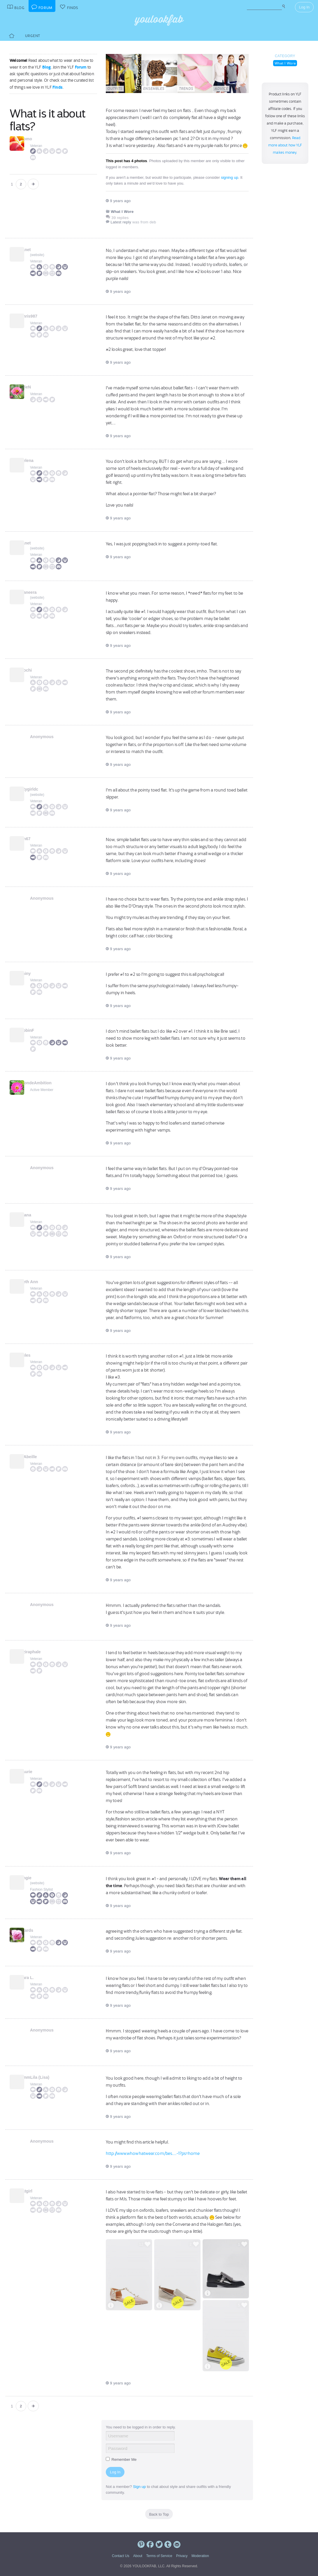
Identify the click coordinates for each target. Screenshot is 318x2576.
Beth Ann (39, 1281)
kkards (36, 1930)
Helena (36, 460)
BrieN (35, 387)
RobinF (37, 1030)
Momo (36, 138)
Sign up (139, 2486)
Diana (35, 1215)
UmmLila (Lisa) (44, 2077)
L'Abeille (38, 1456)
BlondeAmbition (46, 1083)
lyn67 (35, 838)
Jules (35, 1355)
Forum (81, 67)
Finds (57, 87)
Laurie (36, 1771)
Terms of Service (159, 2556)
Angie (35, 1877)
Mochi (36, 670)
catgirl (36, 2191)
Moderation (200, 2556)
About (137, 2556)
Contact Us (120, 2556)
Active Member (41, 1090)
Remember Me (121, 2459)
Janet (35, 249)
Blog (46, 67)
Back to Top (159, 2514)
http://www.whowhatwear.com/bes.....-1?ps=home (153, 2153)
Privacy (181, 2556)
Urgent (32, 35)
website (37, 255)
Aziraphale (40, 1651)
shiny (35, 973)
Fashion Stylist (41, 1889)
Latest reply (120, 222)
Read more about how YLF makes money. (285, 145)
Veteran (36, 146)
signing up (229, 177)
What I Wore (285, 63)
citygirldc (39, 789)
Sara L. (37, 1977)
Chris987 (38, 316)
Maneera (38, 592)
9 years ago (118, 201)
